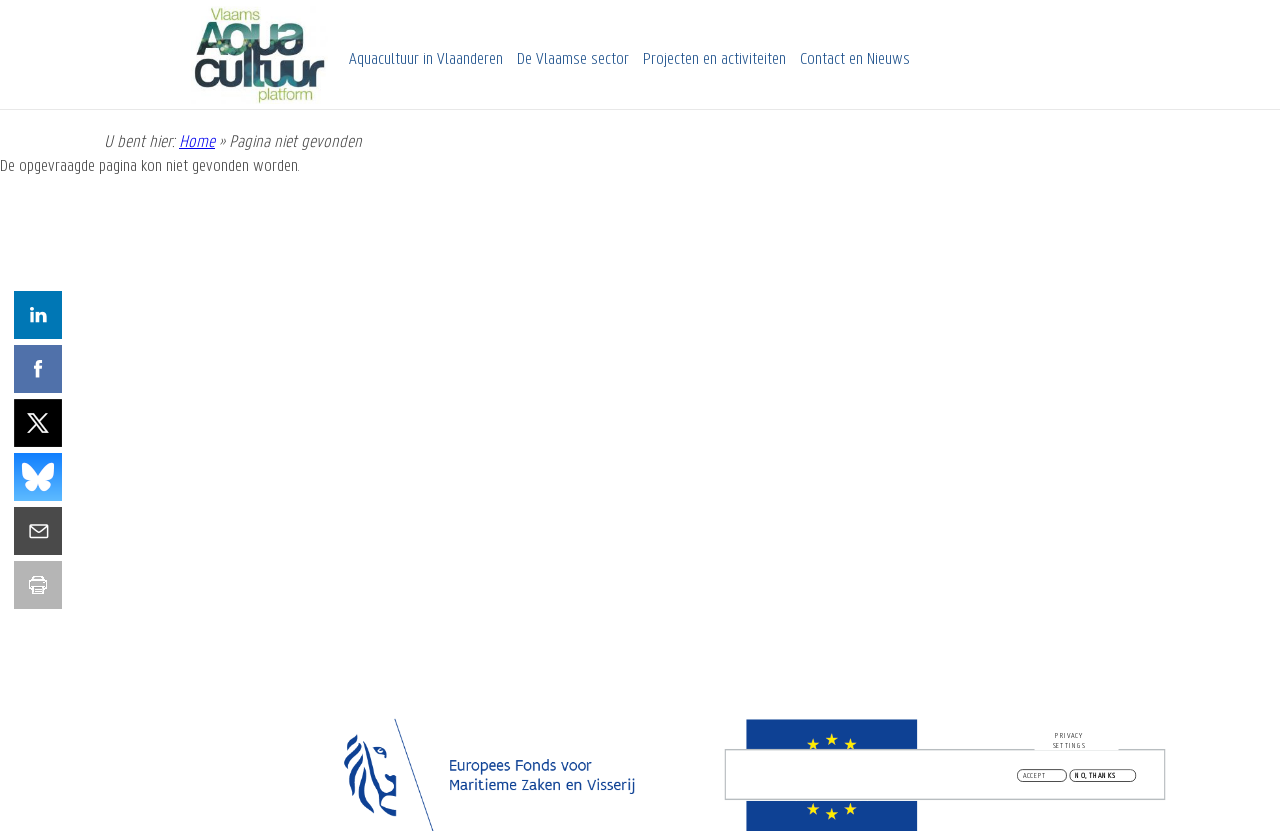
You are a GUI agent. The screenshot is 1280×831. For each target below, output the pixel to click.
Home (197, 142)
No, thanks (1095, 778)
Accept (1035, 778)
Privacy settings (1069, 743)
